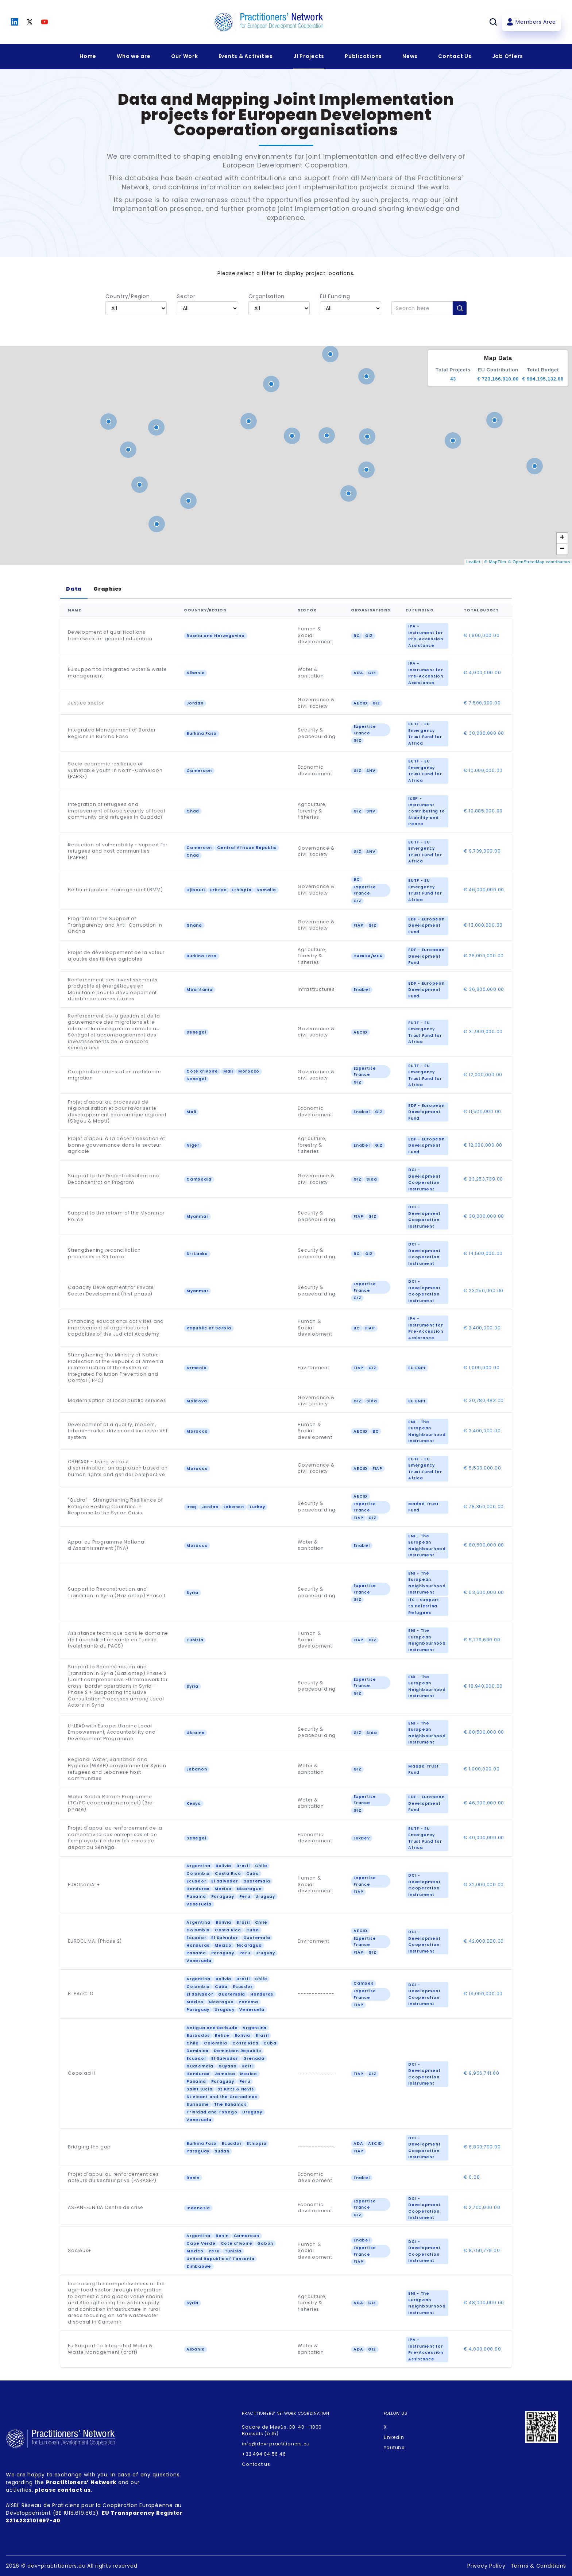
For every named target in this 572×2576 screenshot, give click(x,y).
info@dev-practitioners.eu (276, 2444)
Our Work (184, 56)
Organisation (266, 296)
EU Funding (335, 296)
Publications (363, 56)
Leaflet (473, 562)
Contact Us (455, 56)
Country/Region (127, 296)
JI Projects (308, 56)
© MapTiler (495, 562)
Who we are (134, 56)
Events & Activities (246, 56)
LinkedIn (394, 2437)
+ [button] (562, 538)
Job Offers (507, 56)
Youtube (394, 2447)
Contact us (256, 2464)
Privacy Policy (486, 2565)
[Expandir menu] (134, 56)
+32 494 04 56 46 (264, 2454)
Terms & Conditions (539, 2565)
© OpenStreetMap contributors (539, 562)
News (410, 56)
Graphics (107, 588)
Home (88, 56)
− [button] (562, 549)
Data (74, 588)
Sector (186, 296)
